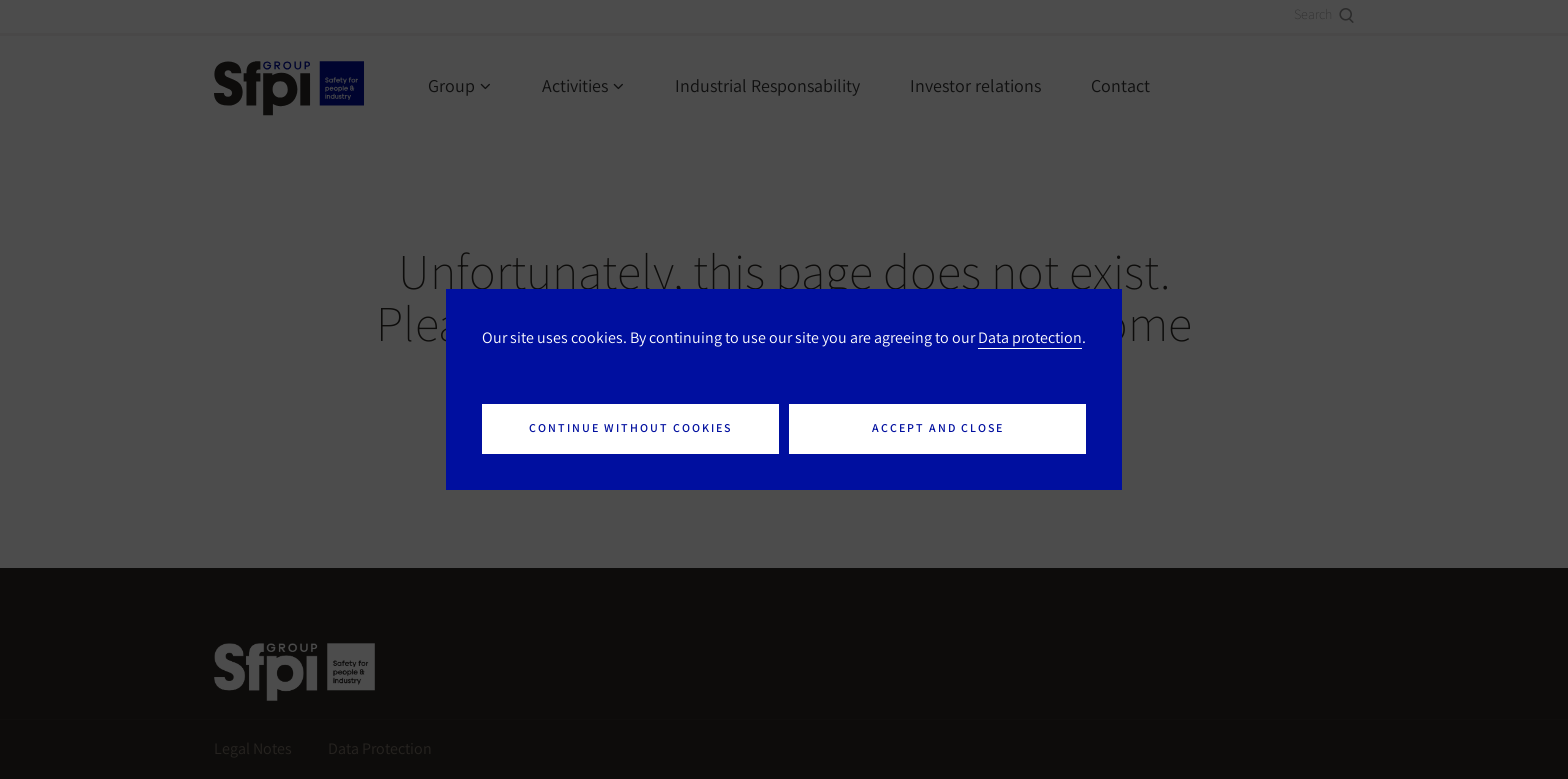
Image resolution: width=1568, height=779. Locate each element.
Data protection (1030, 337)
